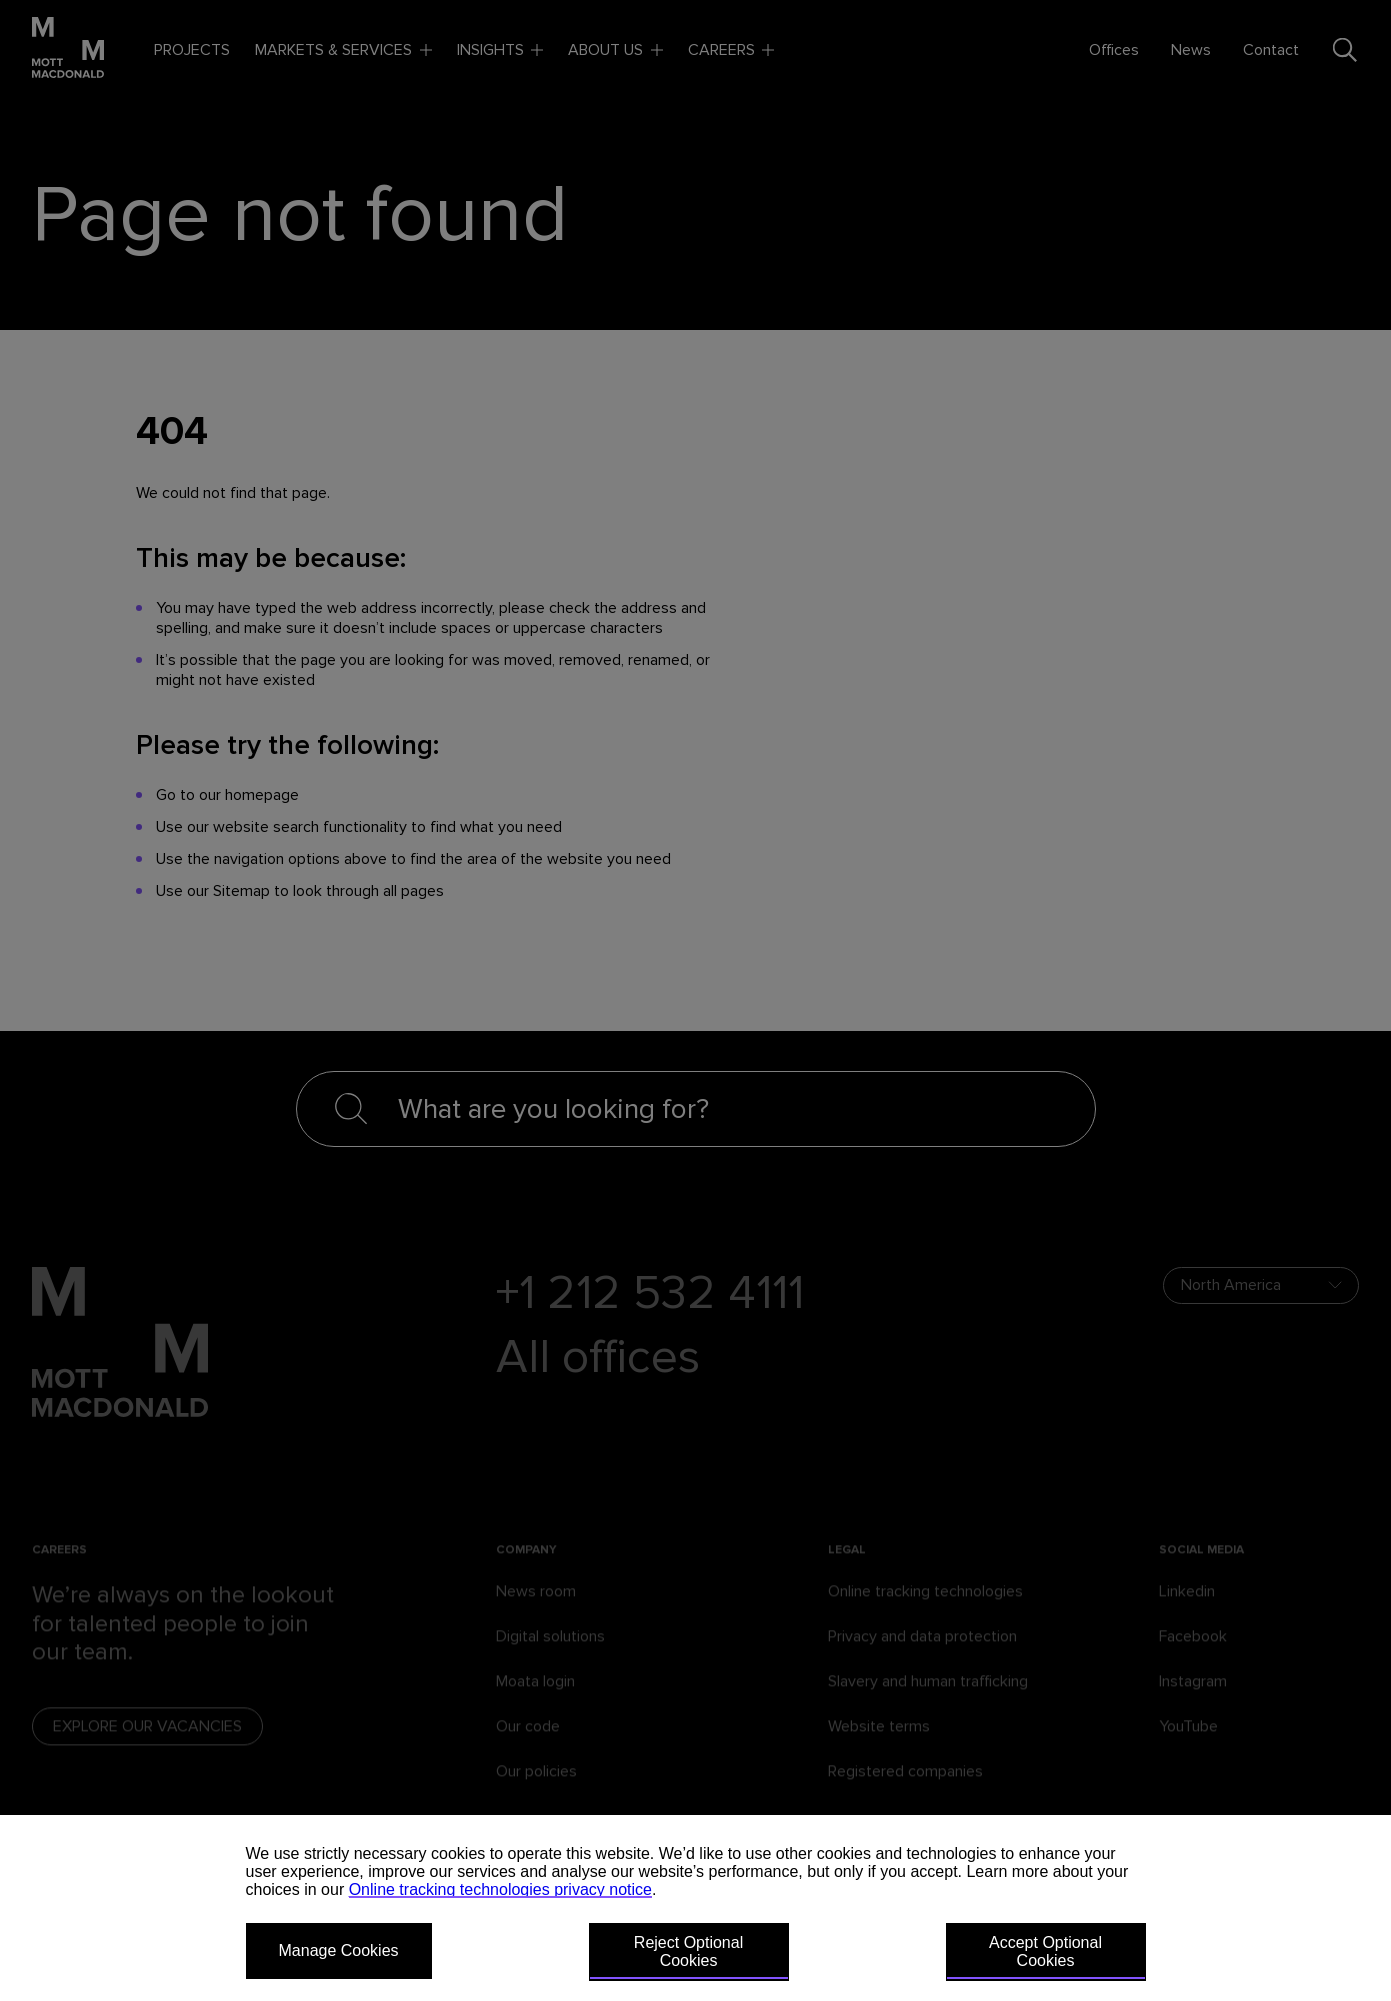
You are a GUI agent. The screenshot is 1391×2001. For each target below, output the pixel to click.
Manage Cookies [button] (339, 1950)
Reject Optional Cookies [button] (688, 1951)
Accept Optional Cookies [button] (1045, 1951)
